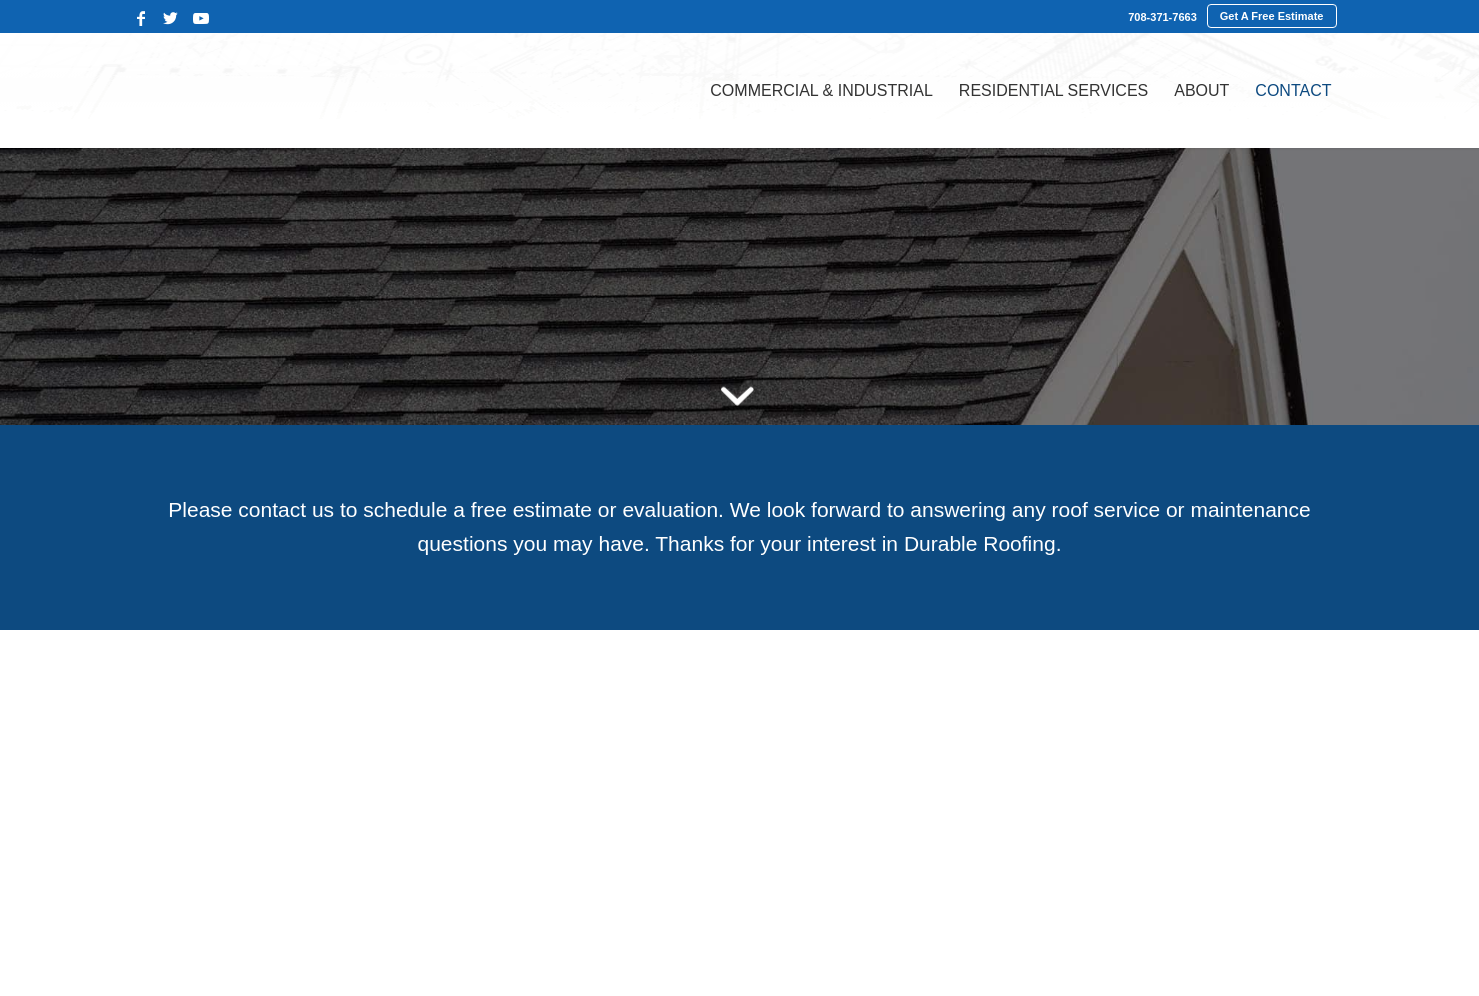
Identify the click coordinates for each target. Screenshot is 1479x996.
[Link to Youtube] (201, 18)
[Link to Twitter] (171, 18)
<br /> (739, 809)
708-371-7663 (1162, 17)
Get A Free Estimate (1272, 16)
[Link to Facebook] (141, 18)
